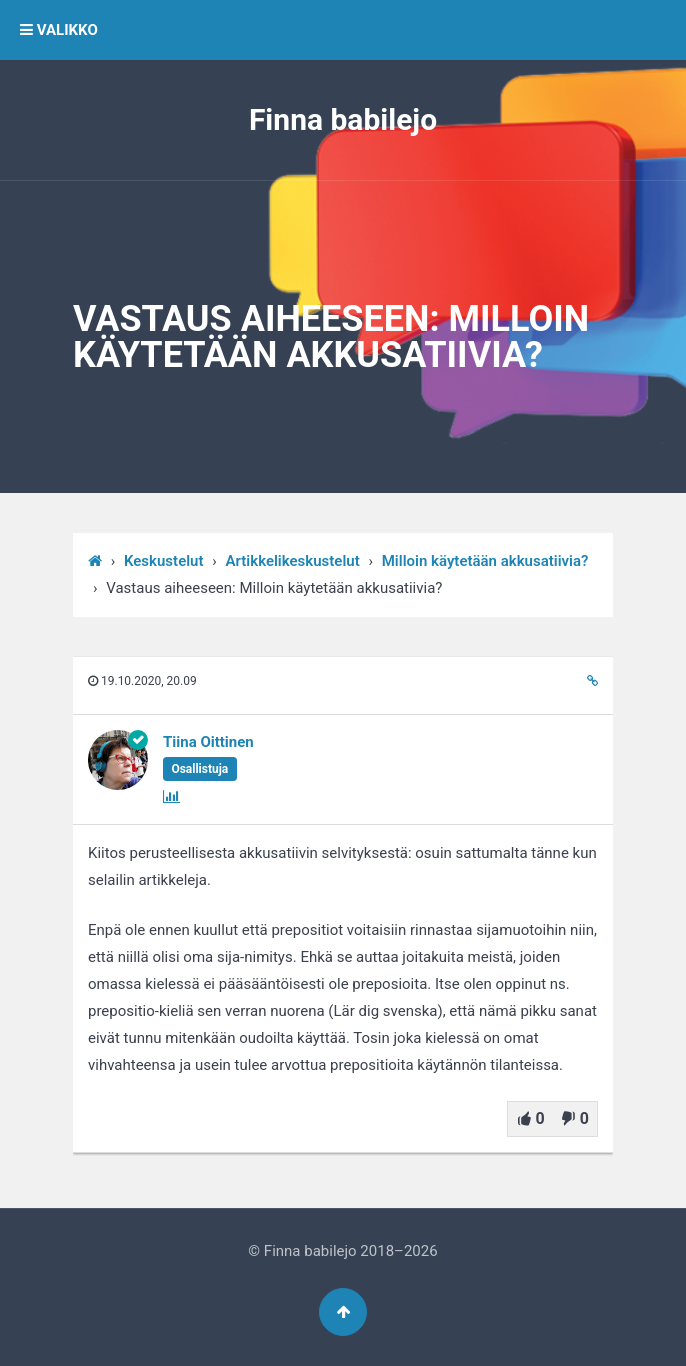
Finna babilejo (343, 119)
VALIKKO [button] (59, 30)
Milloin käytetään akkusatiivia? (485, 561)
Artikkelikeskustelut (293, 561)
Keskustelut (164, 561)
